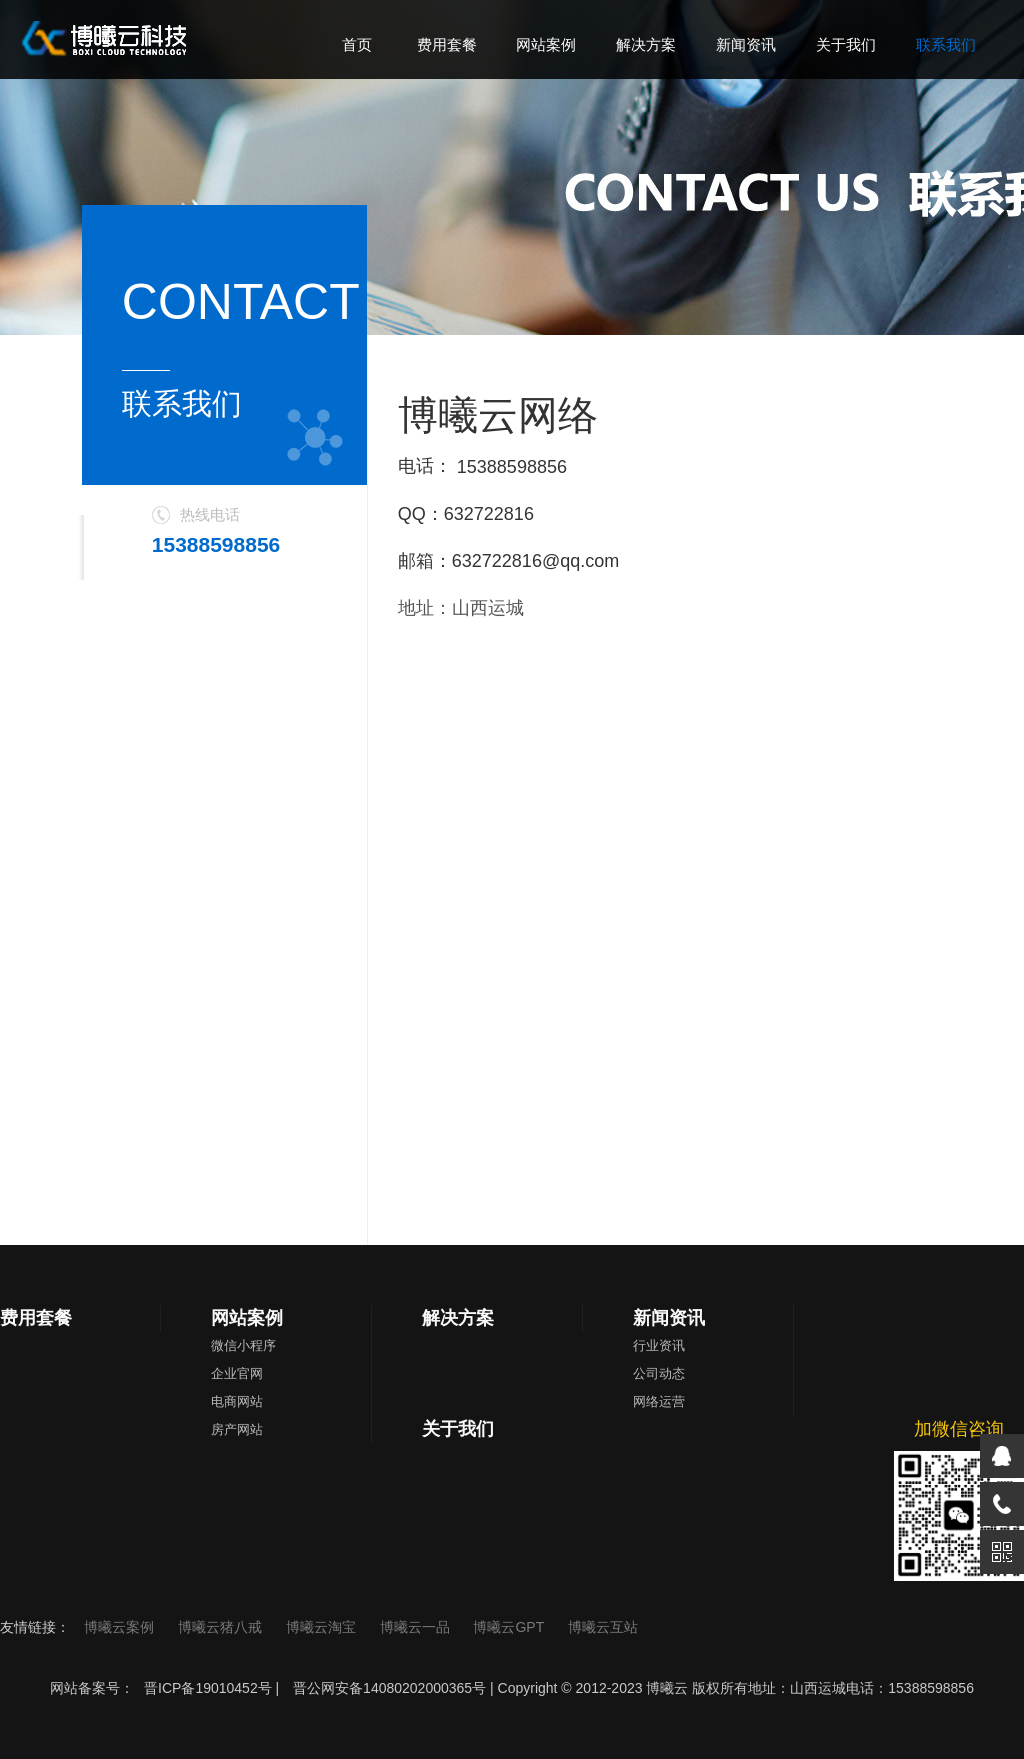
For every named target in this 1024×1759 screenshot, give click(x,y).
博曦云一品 (417, 1627)
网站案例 (247, 1318)
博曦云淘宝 (323, 1627)
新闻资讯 (669, 1318)
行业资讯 (659, 1345)
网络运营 (659, 1401)
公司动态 (659, 1373)
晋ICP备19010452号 (208, 1688)
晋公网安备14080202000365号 (389, 1688)
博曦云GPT (510, 1627)
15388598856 (512, 467)
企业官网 (237, 1373)
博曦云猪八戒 (222, 1627)
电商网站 (237, 1401)
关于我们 (458, 1429)
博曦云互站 (603, 1627)
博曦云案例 (121, 1627)
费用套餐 (36, 1318)
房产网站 (237, 1429)
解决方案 (458, 1318)
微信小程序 (243, 1345)
